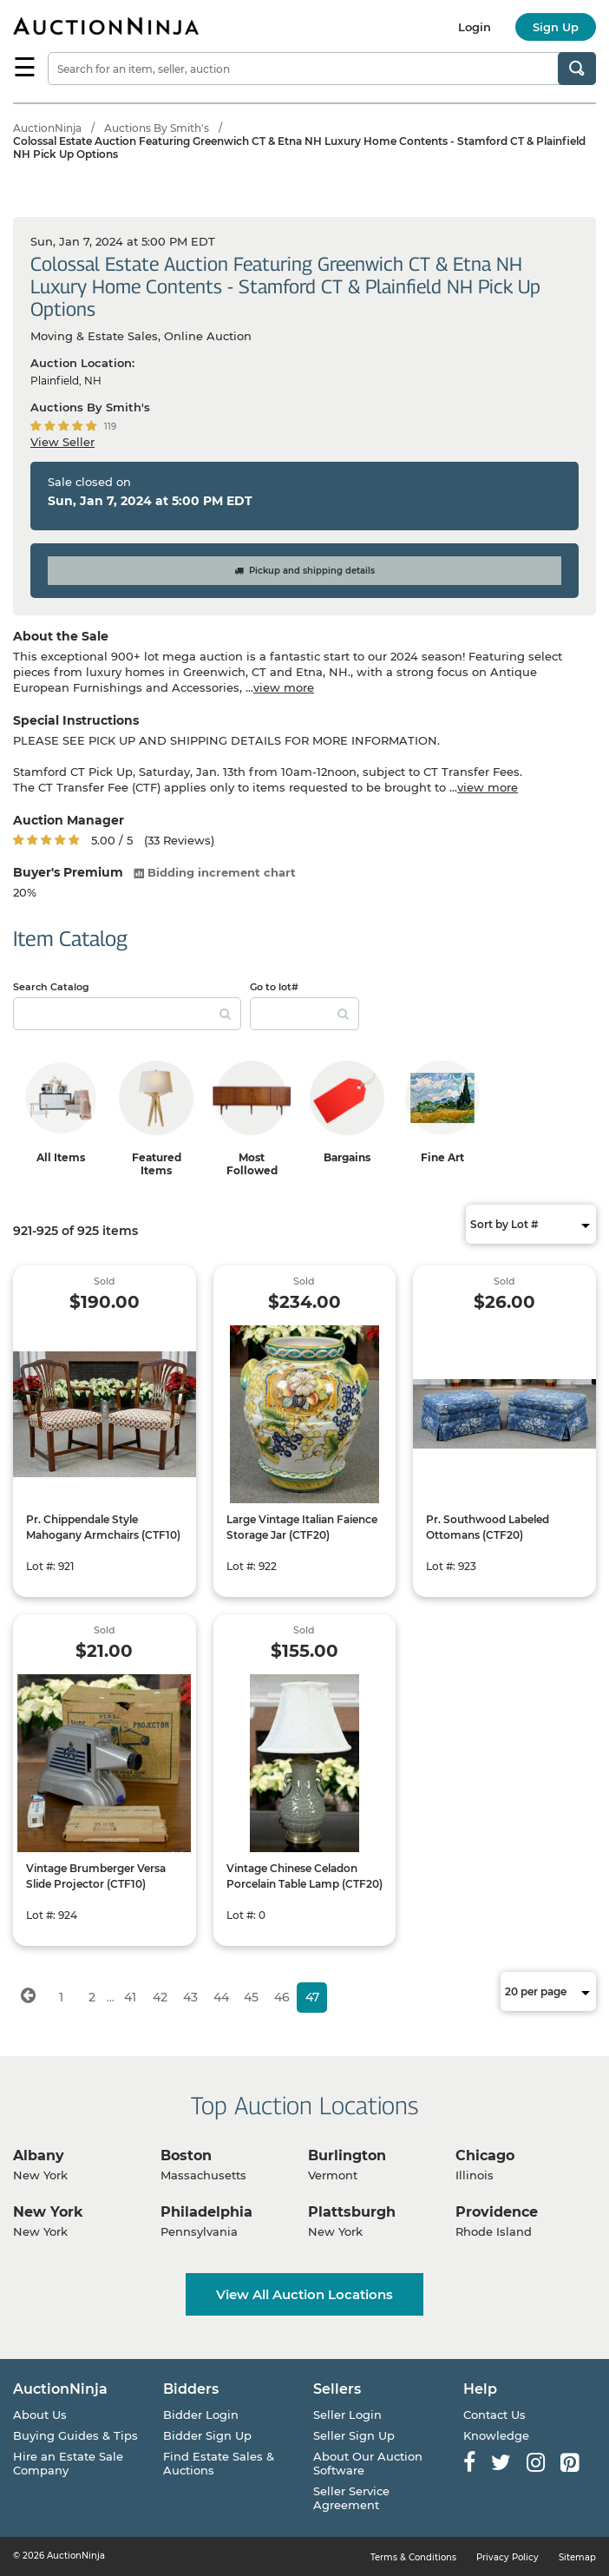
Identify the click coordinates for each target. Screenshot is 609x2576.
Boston (186, 2155)
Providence (496, 2212)
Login (474, 27)
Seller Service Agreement (351, 2498)
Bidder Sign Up (207, 2435)
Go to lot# (274, 987)
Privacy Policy (507, 2557)
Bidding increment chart (215, 872)
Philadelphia (206, 2212)
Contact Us (494, 2415)
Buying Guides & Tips (75, 2435)
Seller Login (347, 2415)
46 (282, 1997)
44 (221, 1997)
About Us (40, 2415)
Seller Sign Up (354, 2435)
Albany (38, 2155)
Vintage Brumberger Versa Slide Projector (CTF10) (96, 1876)
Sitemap (577, 2557)
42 (160, 1997)
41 (130, 1997)
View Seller (62, 442)
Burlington (347, 2155)
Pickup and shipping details (304, 570)
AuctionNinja (47, 128)
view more (283, 687)
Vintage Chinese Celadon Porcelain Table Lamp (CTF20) (304, 1876)
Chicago (484, 2155)
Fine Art (442, 1157)
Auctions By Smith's (156, 128)
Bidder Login (201, 2415)
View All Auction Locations (304, 2294)
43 (190, 1997)
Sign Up (556, 27)
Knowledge (496, 2435)
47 (312, 1997)
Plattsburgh (352, 2212)
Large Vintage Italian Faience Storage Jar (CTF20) (301, 1527)
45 (251, 1997)
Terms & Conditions (413, 2557)
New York (48, 2212)
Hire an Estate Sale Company (68, 2463)
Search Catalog (51, 987)
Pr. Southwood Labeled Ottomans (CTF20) (487, 1527)
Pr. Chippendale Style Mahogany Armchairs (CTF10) (103, 1527)
